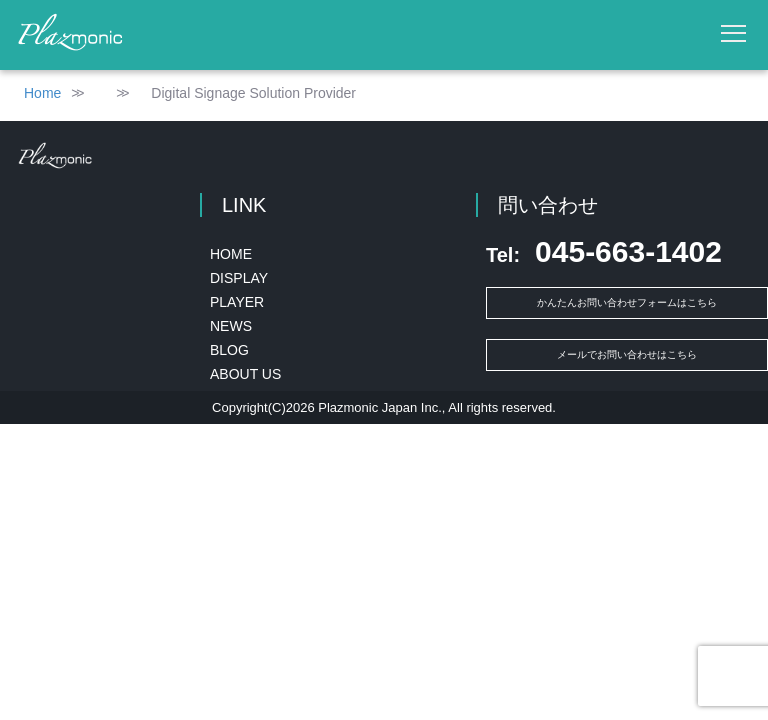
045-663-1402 (604, 252)
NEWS (231, 326)
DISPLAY (239, 278)
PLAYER (237, 302)
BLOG (229, 350)
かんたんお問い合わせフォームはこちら (627, 302)
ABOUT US (245, 374)
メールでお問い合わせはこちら (627, 354)
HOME (231, 254)
